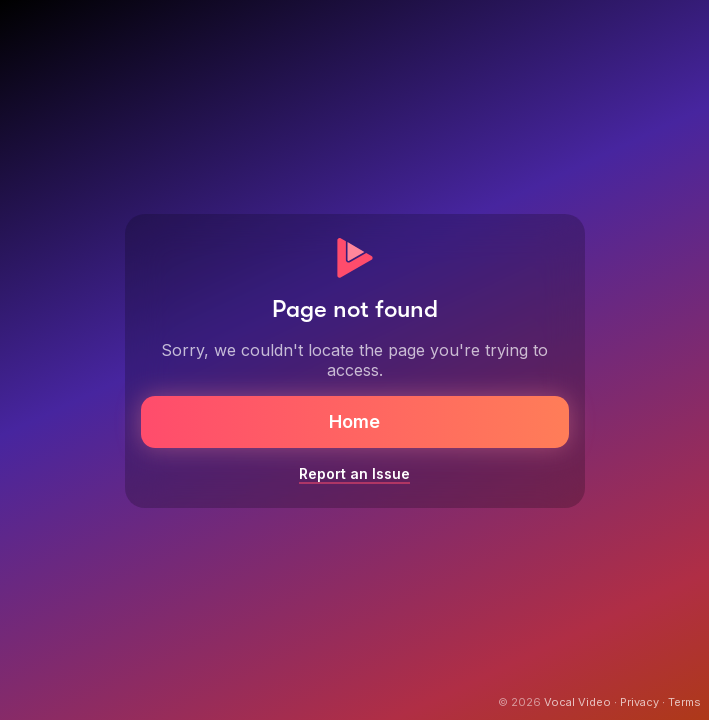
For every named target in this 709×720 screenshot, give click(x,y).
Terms (684, 702)
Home (354, 421)
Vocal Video (577, 702)
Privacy (639, 702)
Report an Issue (354, 473)
